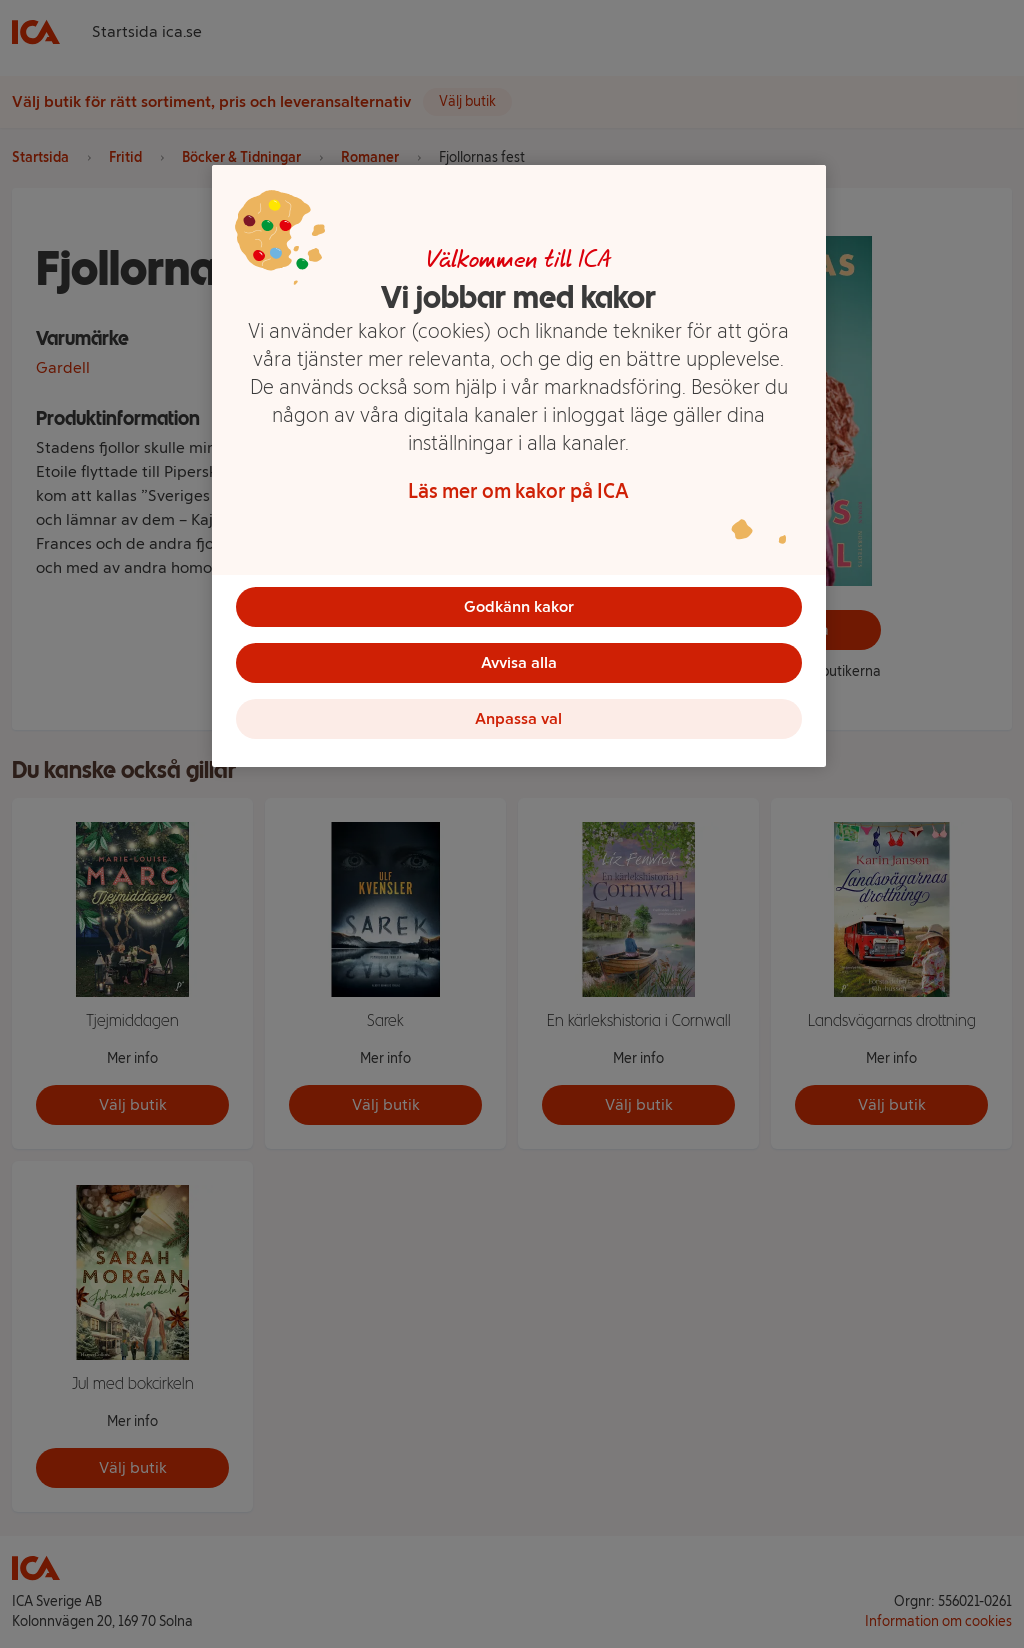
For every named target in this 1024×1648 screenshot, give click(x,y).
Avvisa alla (519, 662)
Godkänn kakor (519, 606)
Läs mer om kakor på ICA (518, 491)
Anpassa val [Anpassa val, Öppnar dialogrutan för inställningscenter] (518, 718)
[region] (519, 466)
